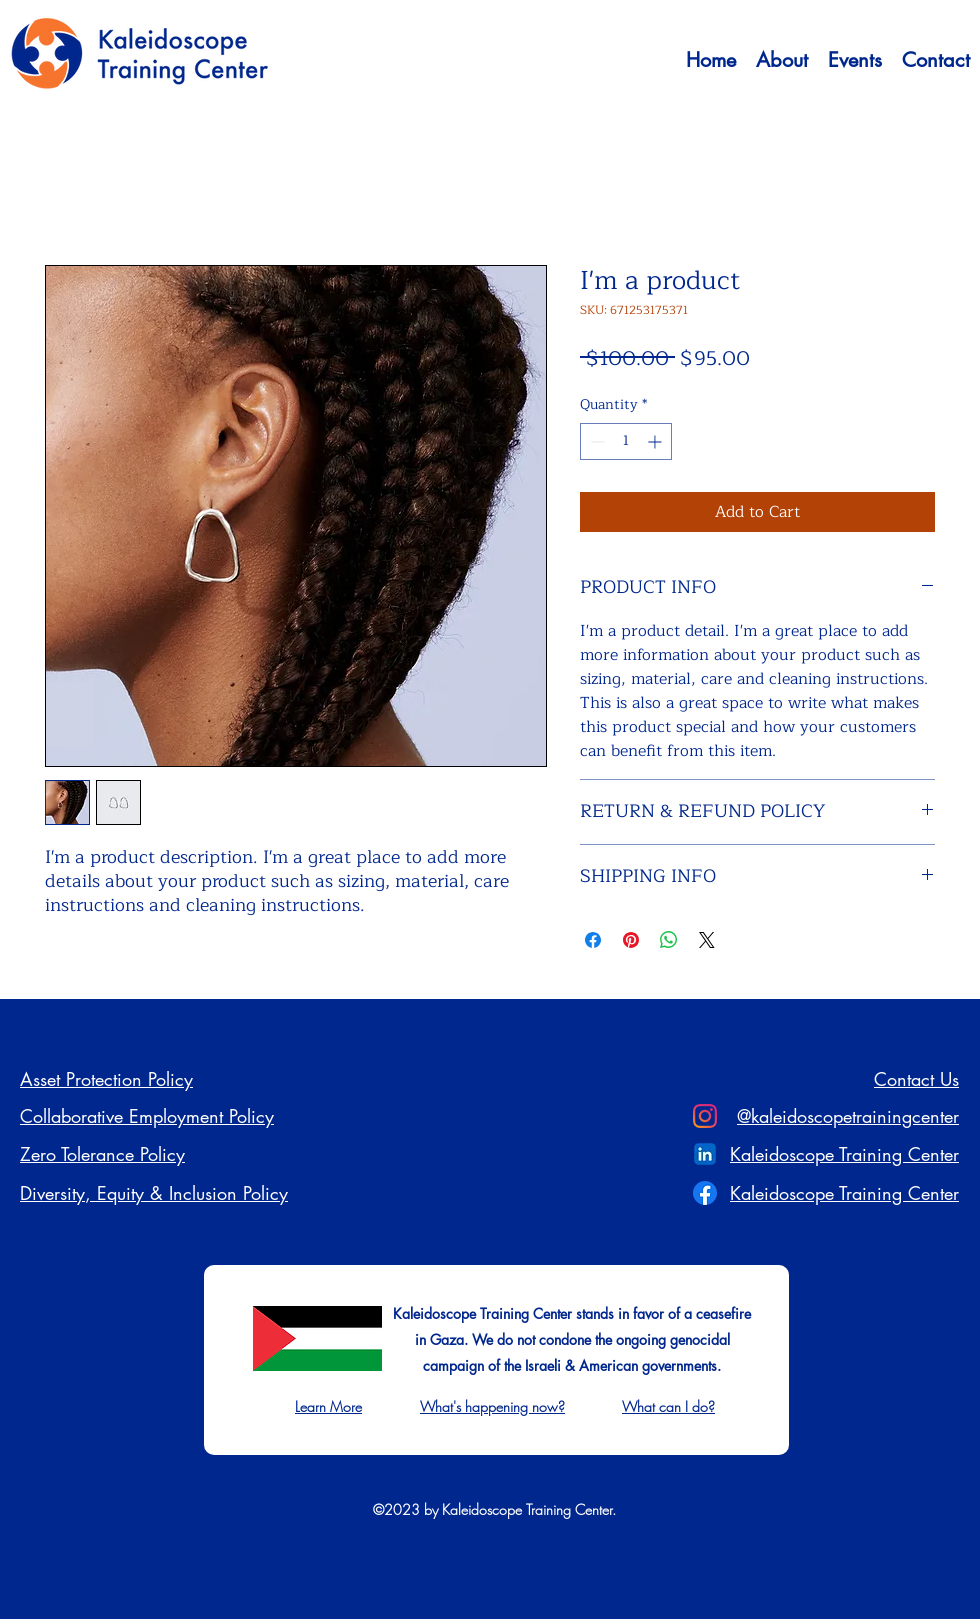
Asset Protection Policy (106, 1079)
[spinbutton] (626, 441)
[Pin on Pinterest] (631, 940)
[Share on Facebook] (593, 940)
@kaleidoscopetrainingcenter (848, 1116)
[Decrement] (595, 441)
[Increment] (656, 441)
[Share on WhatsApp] (669, 940)
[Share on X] (707, 940)
